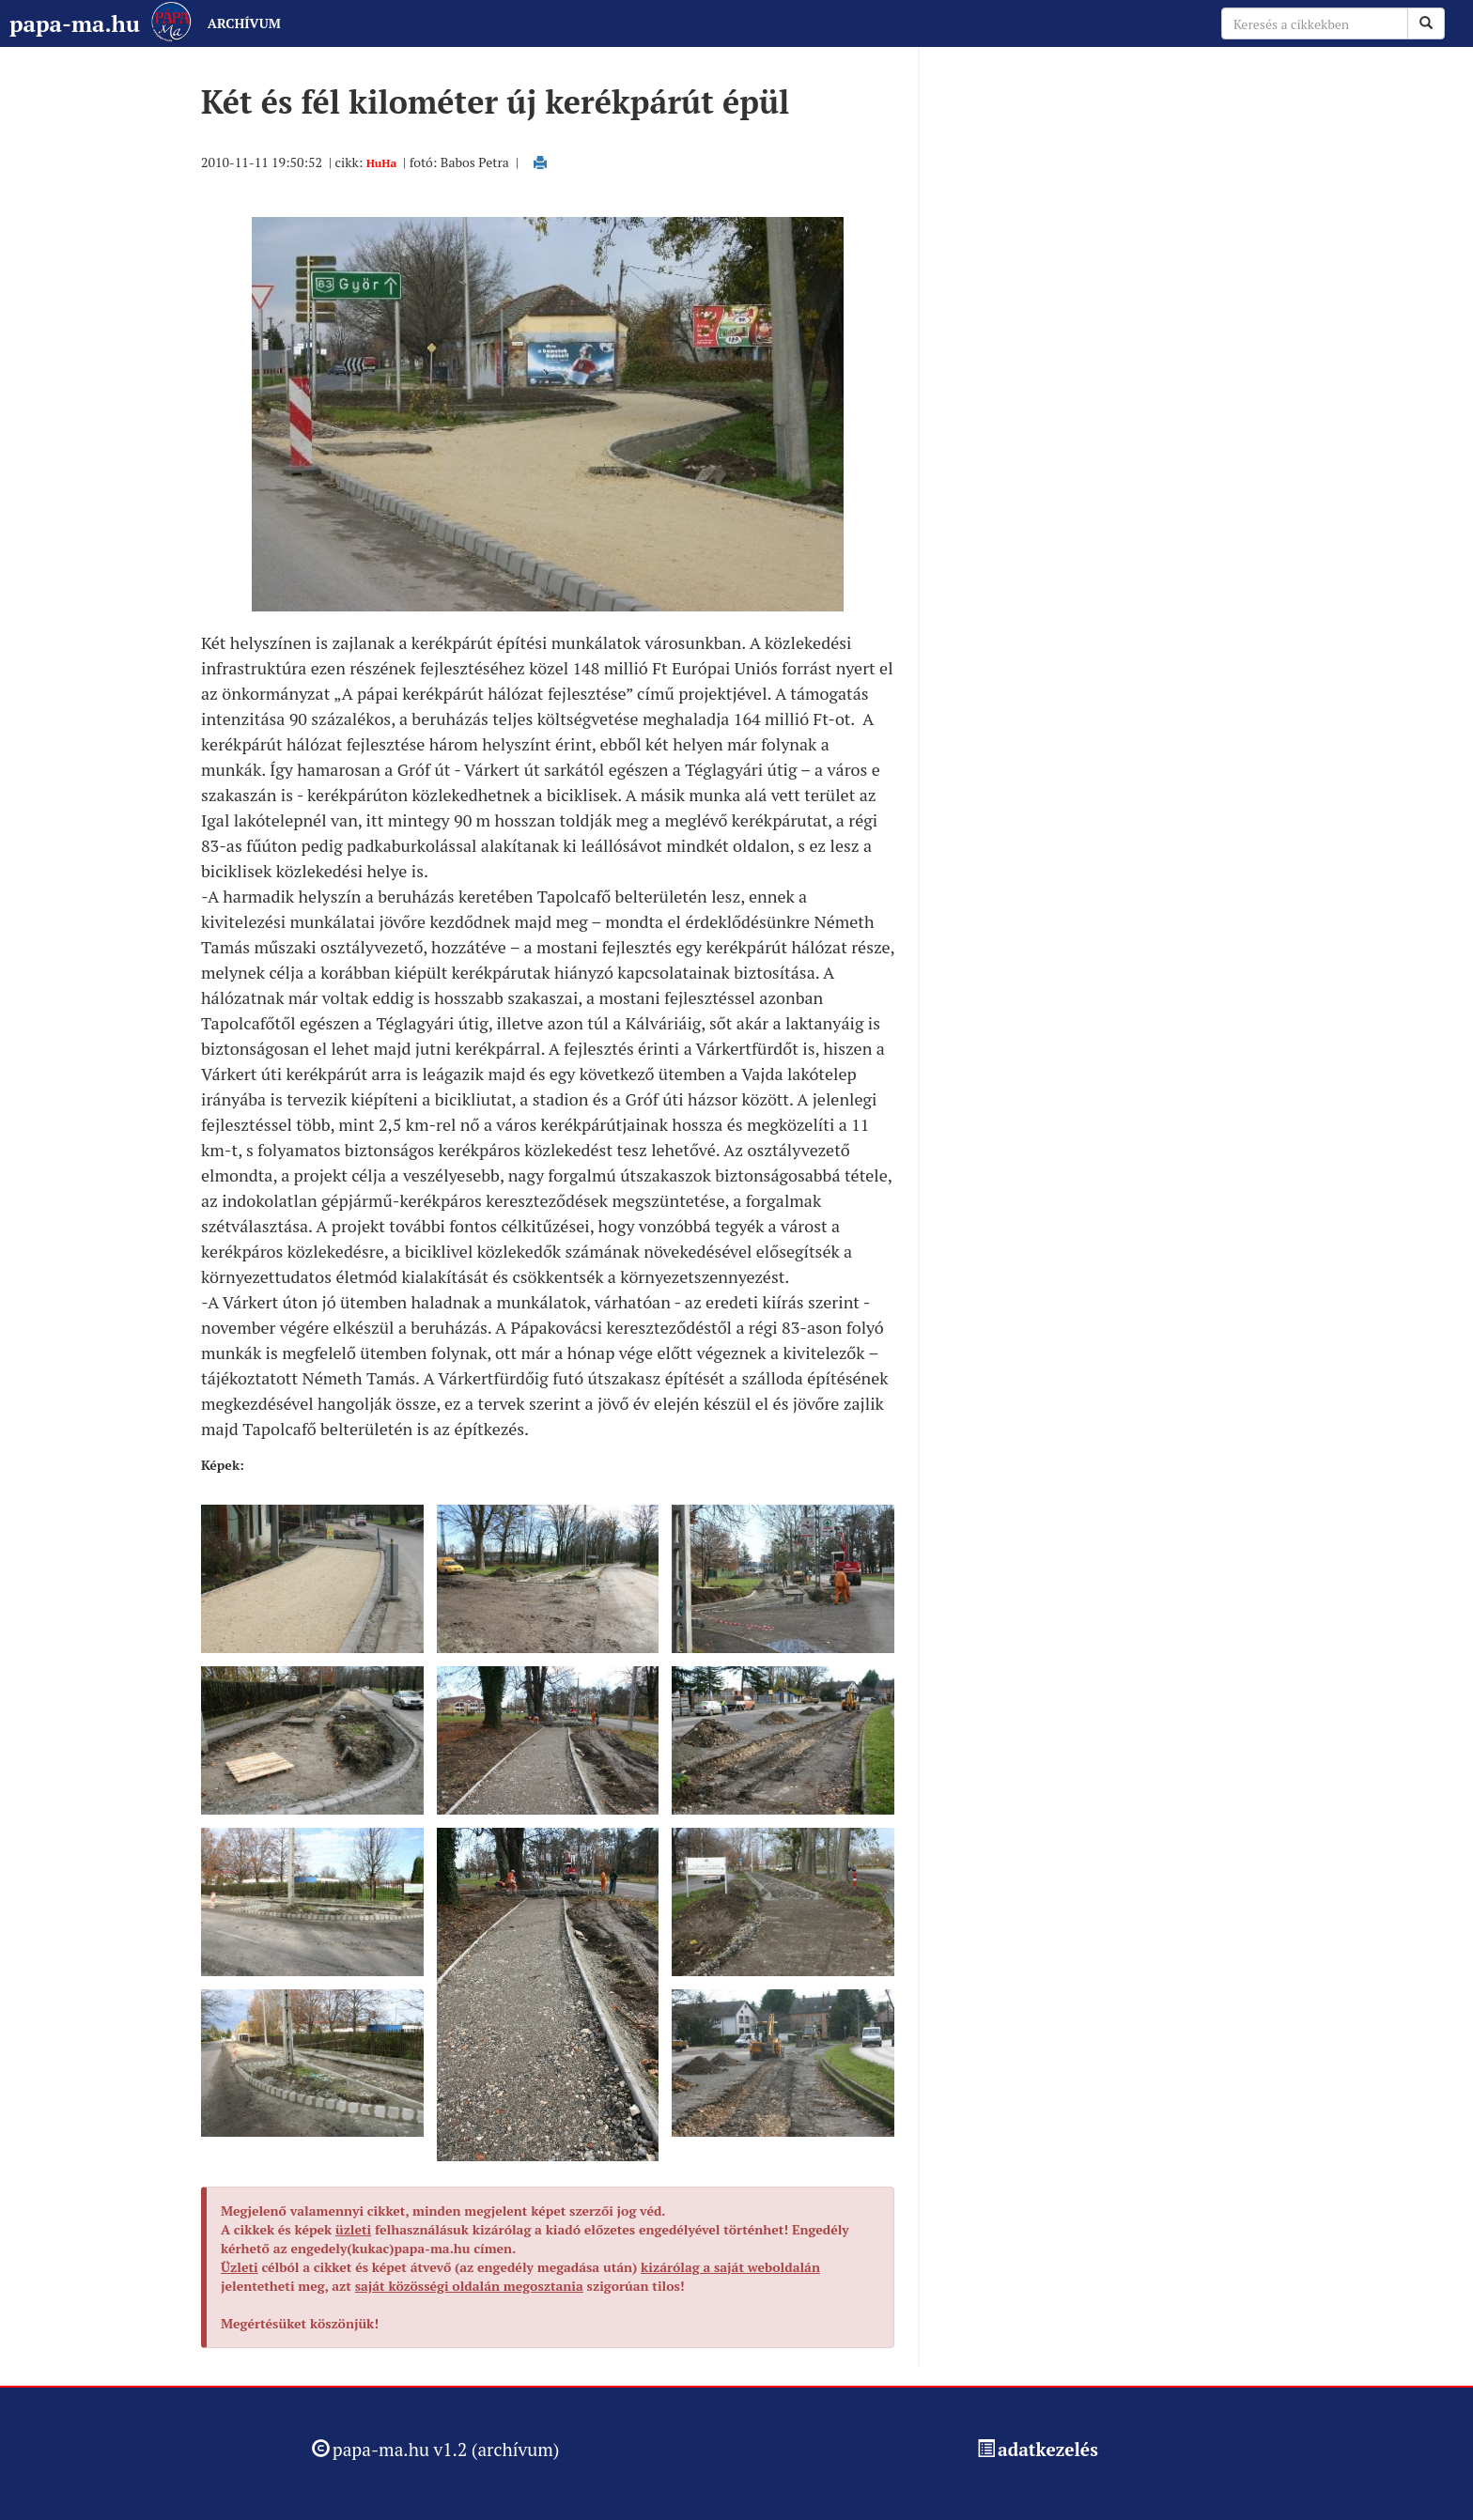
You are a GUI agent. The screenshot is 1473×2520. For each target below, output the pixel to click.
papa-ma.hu (74, 23)
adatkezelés (1048, 2449)
